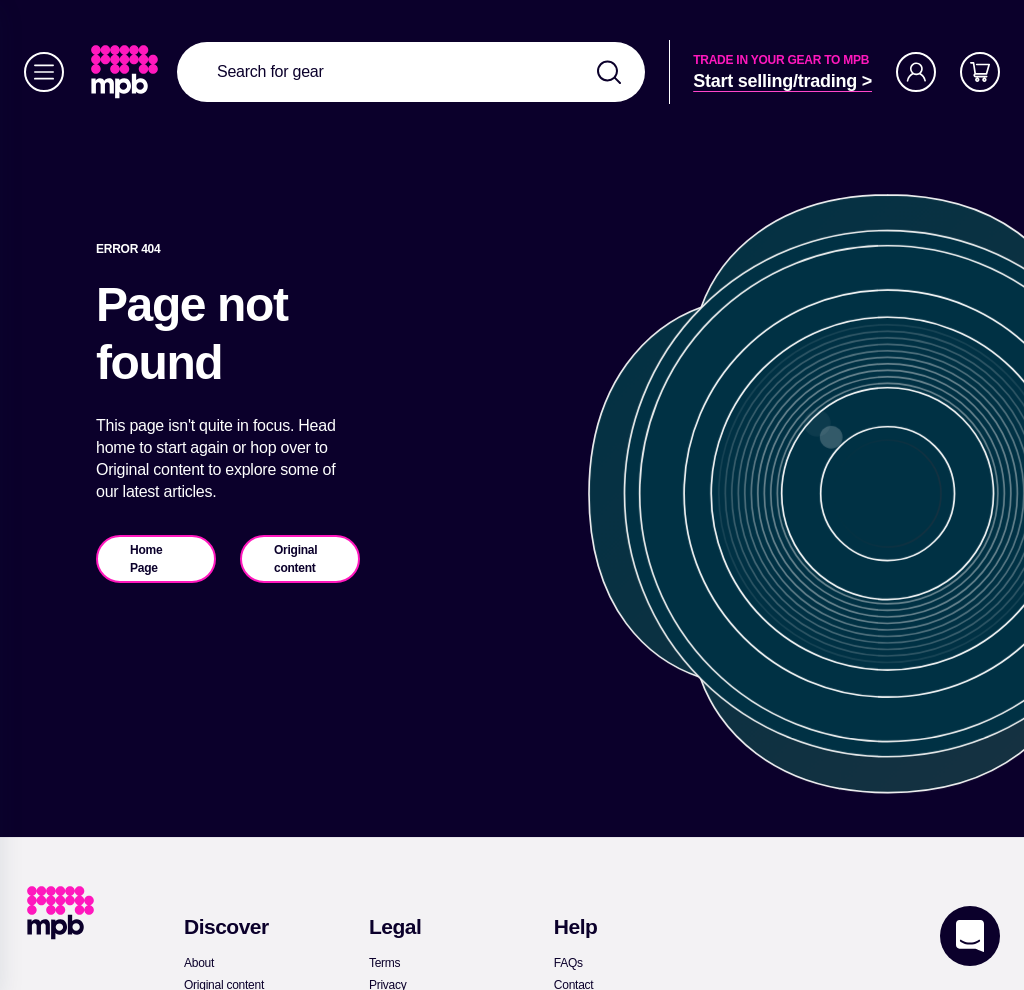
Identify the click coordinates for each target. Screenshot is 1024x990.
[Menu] (44, 72)
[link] (126, 72)
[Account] (916, 72)
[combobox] (411, 72)
